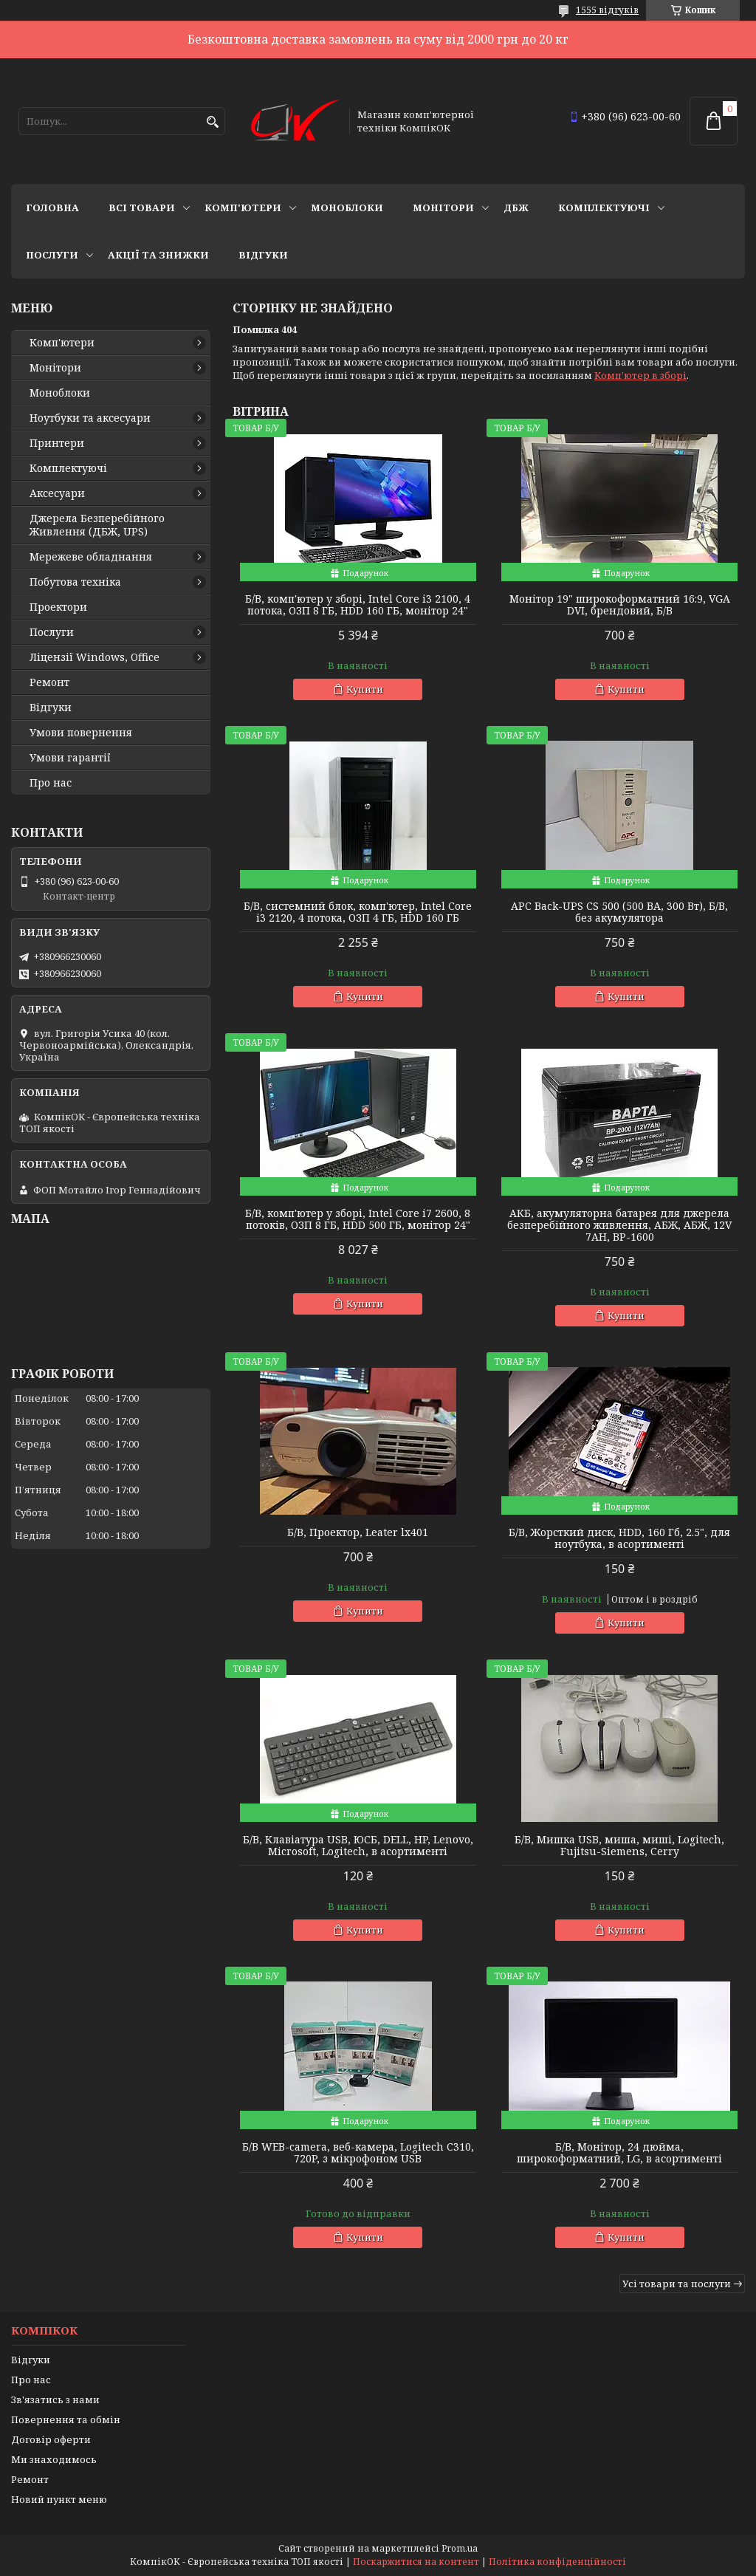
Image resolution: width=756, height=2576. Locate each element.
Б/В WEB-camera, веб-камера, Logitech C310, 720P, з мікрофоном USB (358, 2153)
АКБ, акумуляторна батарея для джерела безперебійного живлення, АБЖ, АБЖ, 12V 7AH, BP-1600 (619, 1225)
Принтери (57, 443)
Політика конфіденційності (557, 2561)
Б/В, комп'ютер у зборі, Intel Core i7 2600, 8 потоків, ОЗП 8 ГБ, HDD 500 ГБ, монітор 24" (357, 1219)
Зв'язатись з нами (55, 2399)
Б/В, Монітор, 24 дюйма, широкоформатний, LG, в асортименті (619, 2153)
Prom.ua (459, 2548)
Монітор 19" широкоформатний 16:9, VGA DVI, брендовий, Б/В (619, 605)
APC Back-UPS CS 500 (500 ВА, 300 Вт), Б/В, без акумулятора (619, 912)
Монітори (443, 207)
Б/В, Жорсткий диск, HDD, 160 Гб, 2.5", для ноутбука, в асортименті (619, 1538)
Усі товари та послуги (676, 2283)
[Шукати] (212, 122)
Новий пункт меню (59, 2499)
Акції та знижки (158, 254)
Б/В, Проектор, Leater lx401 (357, 1532)
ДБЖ (516, 207)
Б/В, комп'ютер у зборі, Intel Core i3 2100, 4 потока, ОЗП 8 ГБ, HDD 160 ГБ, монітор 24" (357, 605)
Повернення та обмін (65, 2419)
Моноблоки (347, 207)
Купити (364, 689)
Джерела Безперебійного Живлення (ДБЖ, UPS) (97, 525)
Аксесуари (57, 493)
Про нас (51, 782)
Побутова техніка (75, 582)
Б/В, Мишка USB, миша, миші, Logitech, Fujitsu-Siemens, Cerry (619, 1845)
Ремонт (49, 682)
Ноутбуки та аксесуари (90, 418)
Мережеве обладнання (91, 557)
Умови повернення (81, 732)
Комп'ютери (243, 207)
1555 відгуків (607, 10)
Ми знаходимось (54, 2459)
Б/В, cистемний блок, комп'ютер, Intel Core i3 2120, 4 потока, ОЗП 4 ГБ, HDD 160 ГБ (358, 912)
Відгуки (263, 254)
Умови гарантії (70, 757)
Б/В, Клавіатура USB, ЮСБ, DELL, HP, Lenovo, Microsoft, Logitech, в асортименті (358, 1845)
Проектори (58, 607)
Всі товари (142, 207)
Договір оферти (51, 2439)
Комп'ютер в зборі (640, 375)
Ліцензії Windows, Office (94, 657)
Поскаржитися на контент (416, 2561)
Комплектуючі (604, 207)
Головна (52, 207)
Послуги (52, 254)
